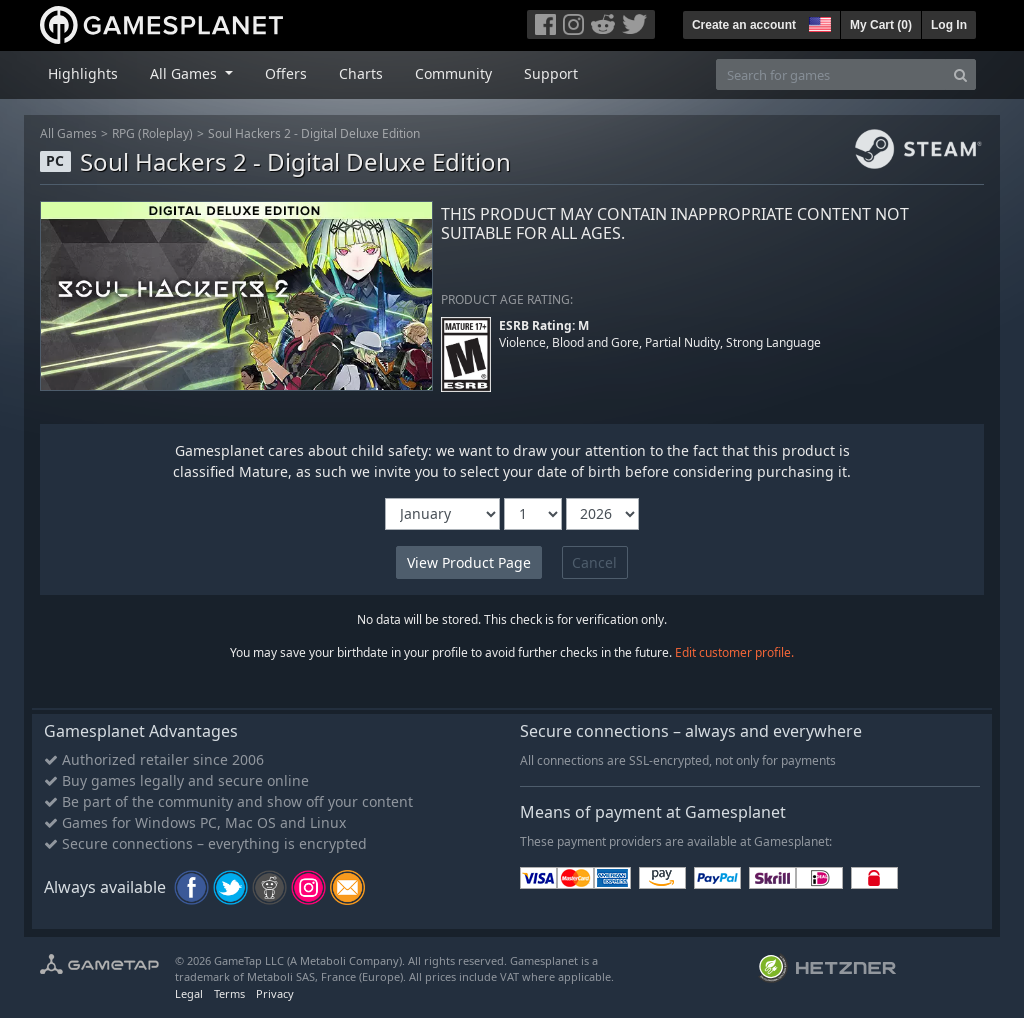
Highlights (83, 73)
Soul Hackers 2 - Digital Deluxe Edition (314, 133)
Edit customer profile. (734, 652)
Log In (949, 25)
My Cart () (881, 25)
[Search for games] (831, 74)
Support (551, 73)
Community (453, 73)
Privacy (275, 993)
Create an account (744, 25)
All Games (68, 133)
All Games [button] (185, 73)
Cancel (594, 562)
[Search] (960, 74)
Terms (229, 993)
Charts (361, 73)
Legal (189, 993)
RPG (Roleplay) (152, 133)
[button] (818, 22)
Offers (286, 73)
